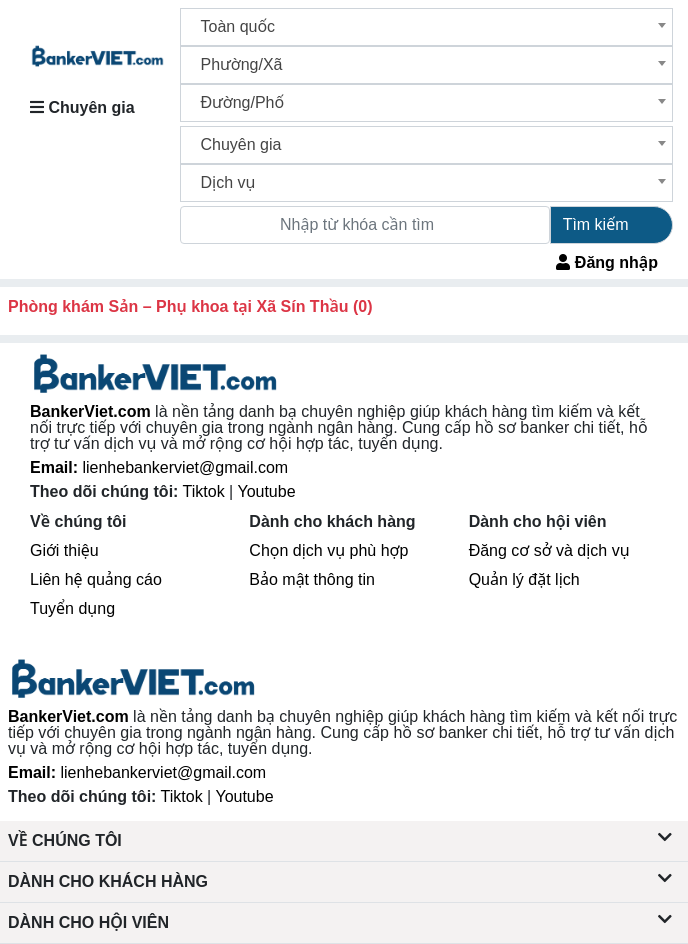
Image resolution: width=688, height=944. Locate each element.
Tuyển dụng (72, 608)
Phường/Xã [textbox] (242, 64)
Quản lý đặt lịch (524, 579)
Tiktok (206, 491)
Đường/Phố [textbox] (243, 102)
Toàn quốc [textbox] (238, 26)
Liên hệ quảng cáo (96, 579)
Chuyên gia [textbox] (241, 144)
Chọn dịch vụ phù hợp (328, 550)
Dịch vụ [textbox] (228, 182)
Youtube (266, 491)
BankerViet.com (90, 411)
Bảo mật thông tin (312, 579)
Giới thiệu (64, 550)
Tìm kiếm (596, 224)
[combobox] (427, 27)
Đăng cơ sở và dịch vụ (549, 550)
